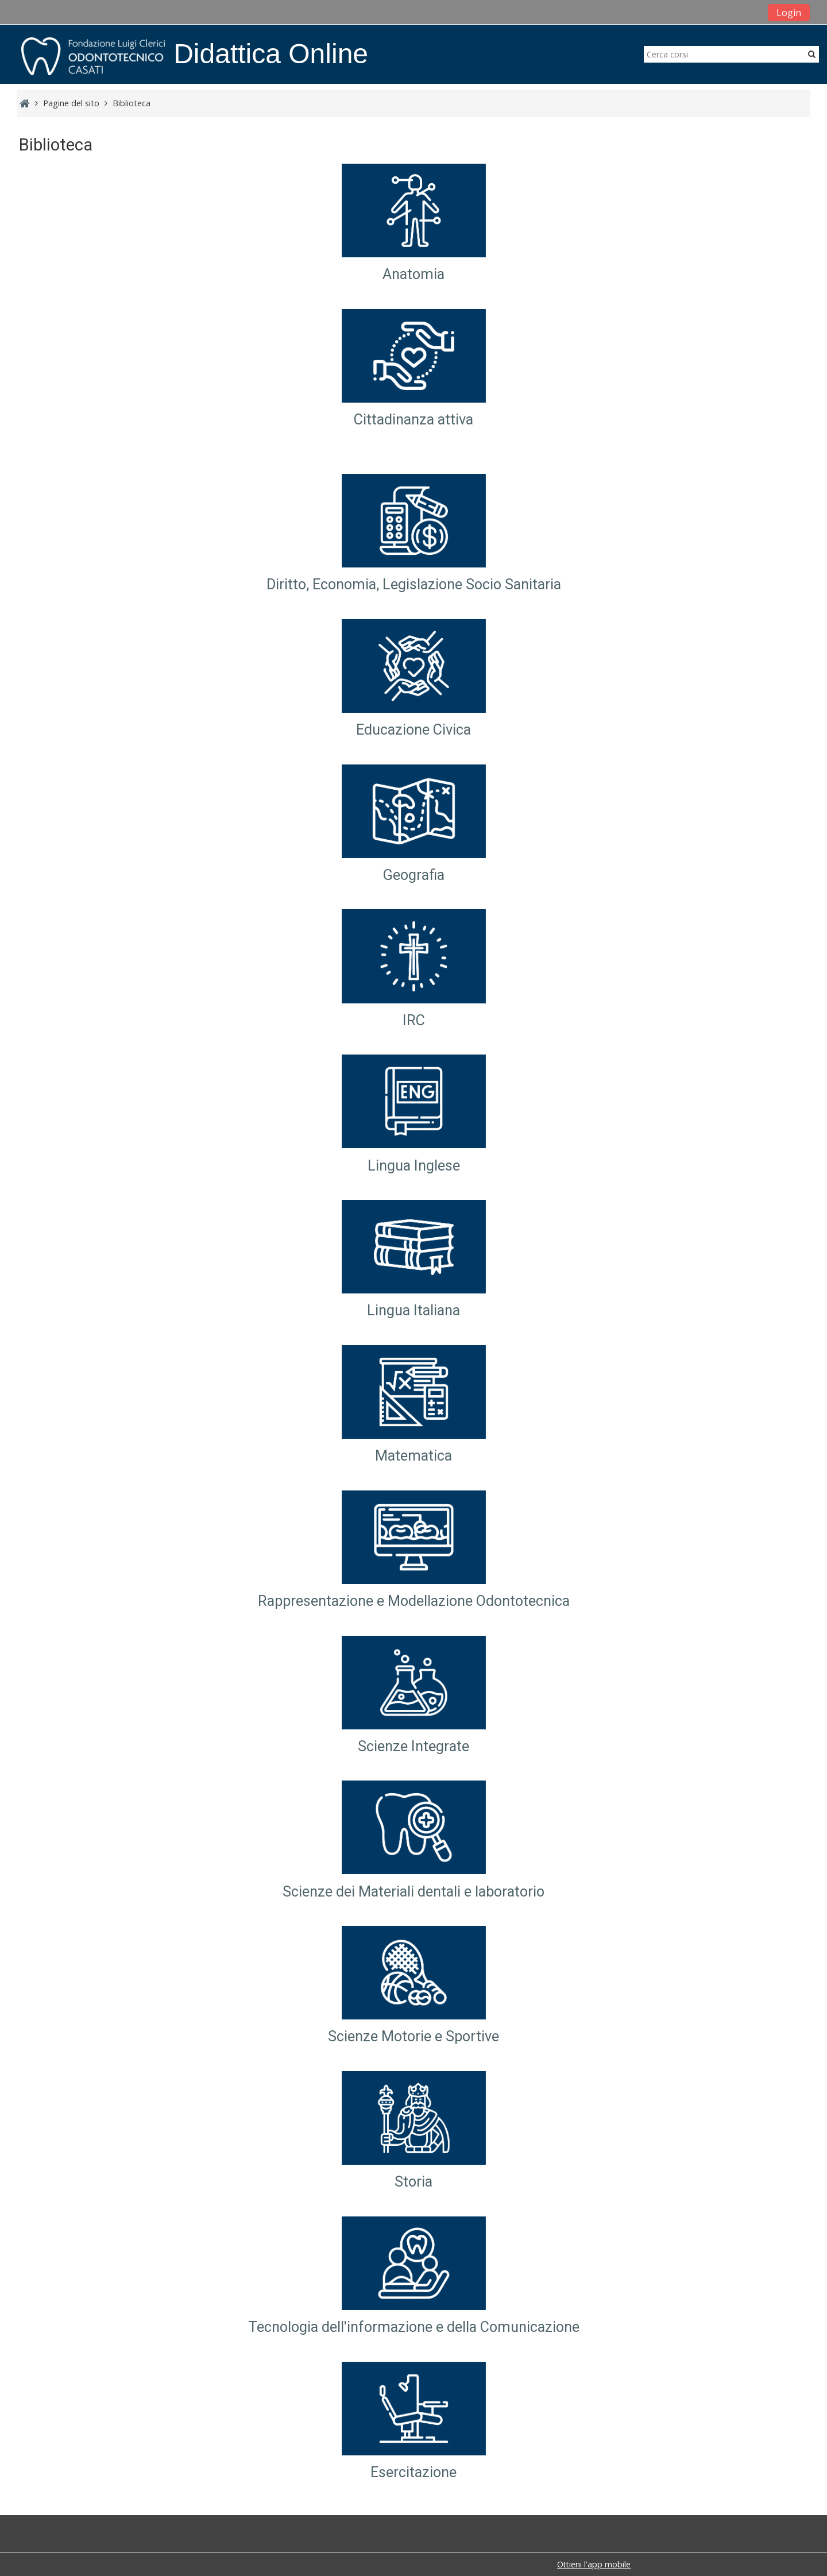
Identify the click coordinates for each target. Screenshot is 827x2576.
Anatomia (413, 275)
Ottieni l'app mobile (594, 2564)
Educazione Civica (413, 729)
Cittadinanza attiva (413, 419)
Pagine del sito (71, 103)
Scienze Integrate (413, 1746)
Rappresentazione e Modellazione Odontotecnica (414, 1601)
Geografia (414, 875)
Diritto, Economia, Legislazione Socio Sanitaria (413, 584)
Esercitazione (413, 2472)
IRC (414, 1020)
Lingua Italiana (413, 1311)
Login (788, 12)
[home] (93, 56)
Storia (413, 2181)
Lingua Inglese (414, 1165)
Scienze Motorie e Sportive (413, 2037)
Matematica (413, 1455)
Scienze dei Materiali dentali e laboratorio (413, 1891)
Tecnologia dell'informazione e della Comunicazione (413, 2327)
